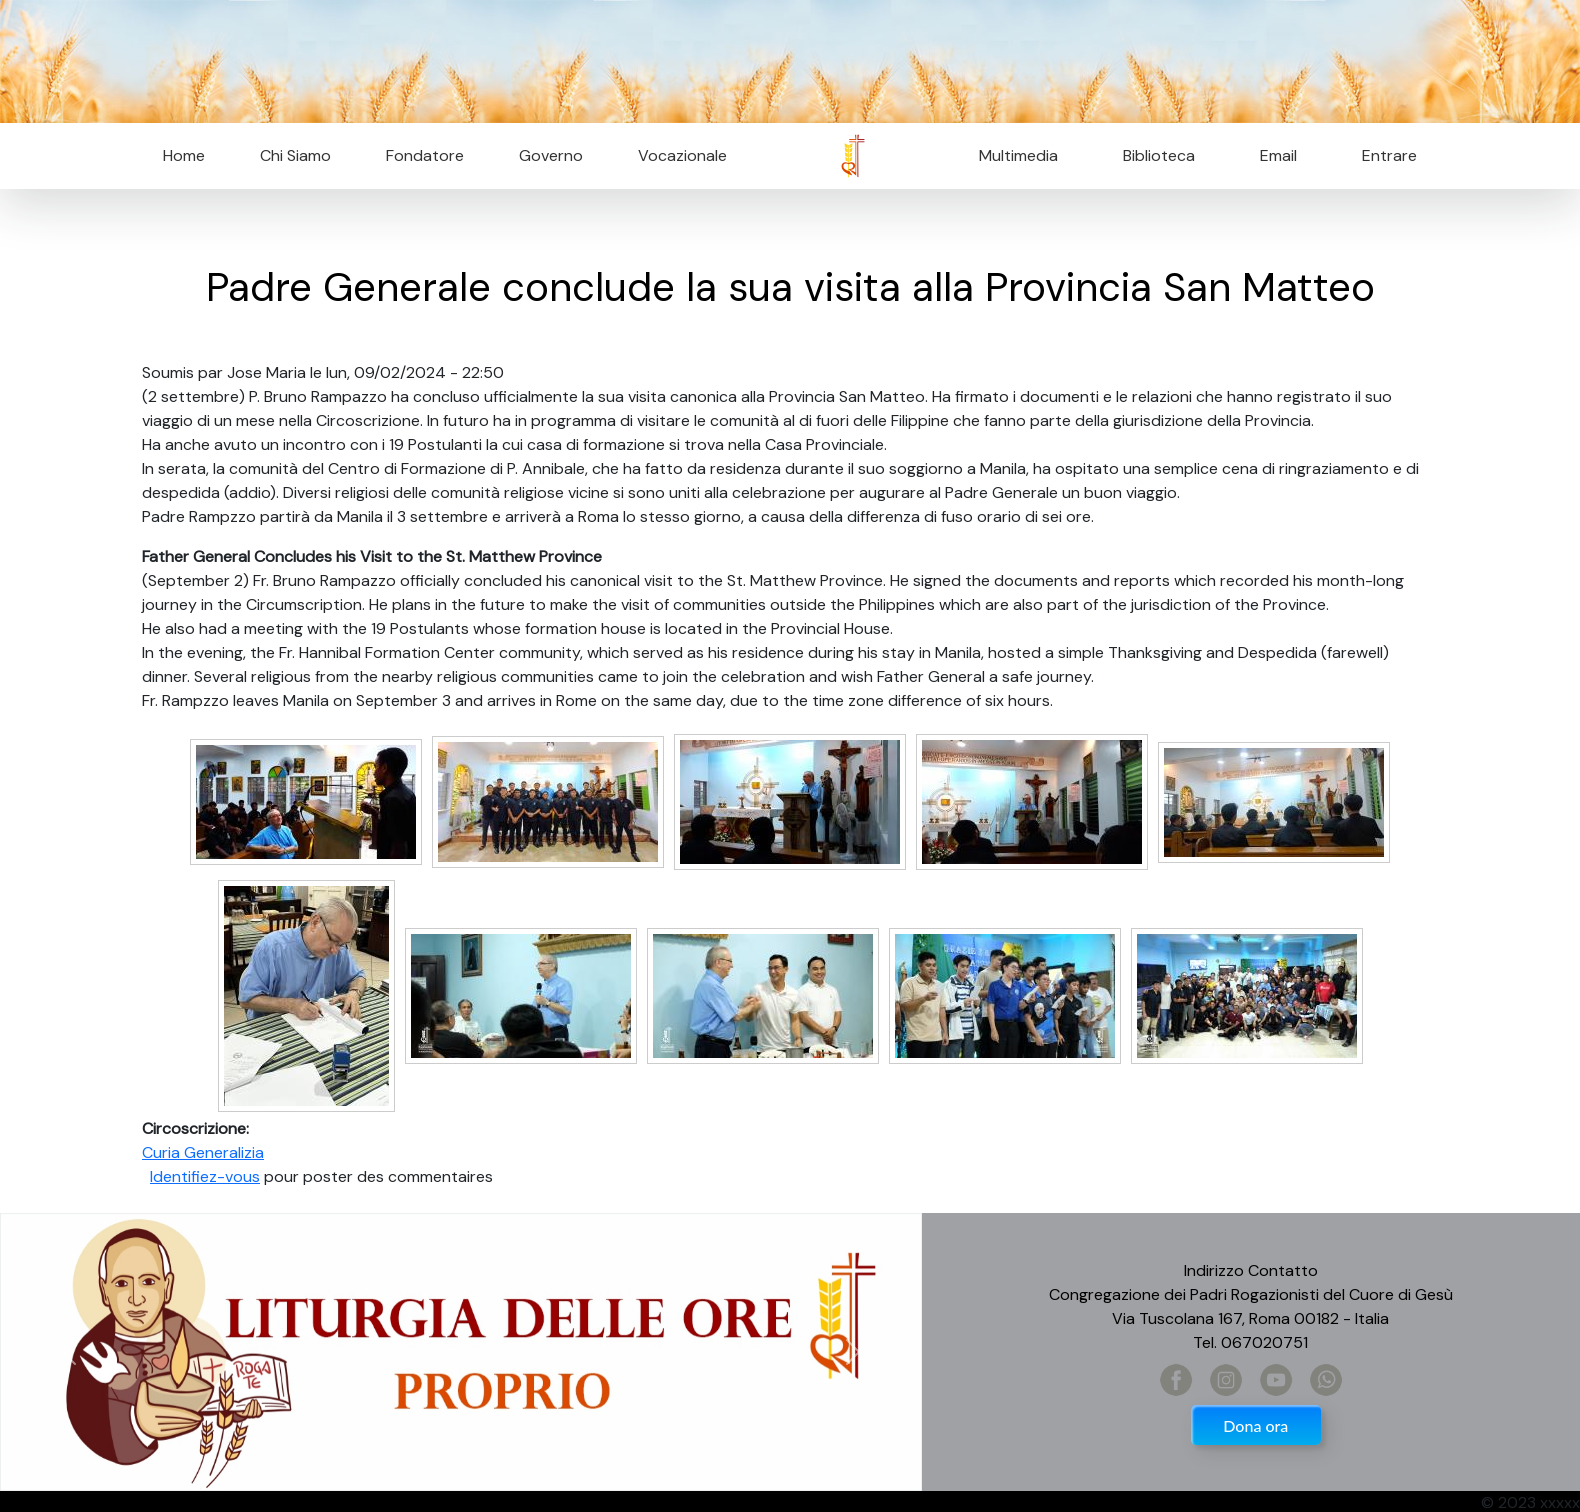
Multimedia (1018, 155)
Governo (551, 155)
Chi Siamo (295, 155)
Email (1272, 155)
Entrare (1389, 155)
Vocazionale (682, 155)
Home (184, 155)
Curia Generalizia (203, 1152)
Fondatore (425, 155)
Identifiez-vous (205, 1176)
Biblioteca (1159, 155)
